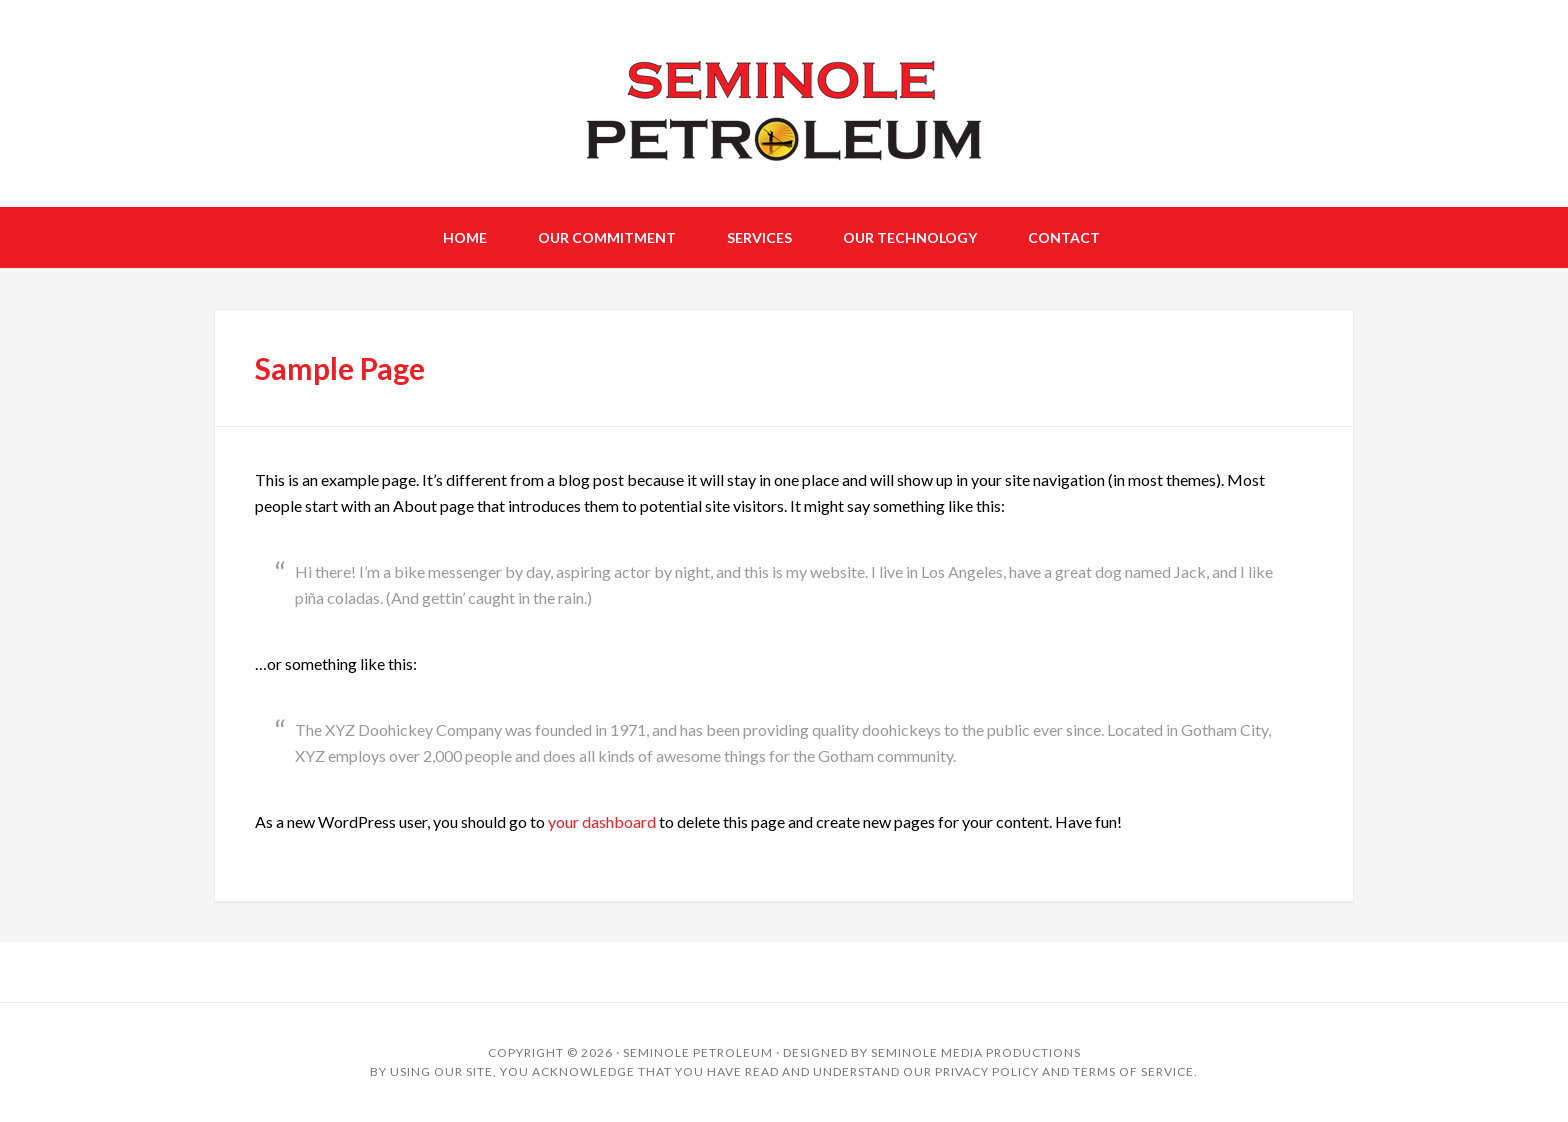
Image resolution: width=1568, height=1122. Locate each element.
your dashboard (602, 821)
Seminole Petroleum (698, 1052)
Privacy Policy (987, 1071)
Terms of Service (1133, 1071)
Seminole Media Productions (976, 1052)
